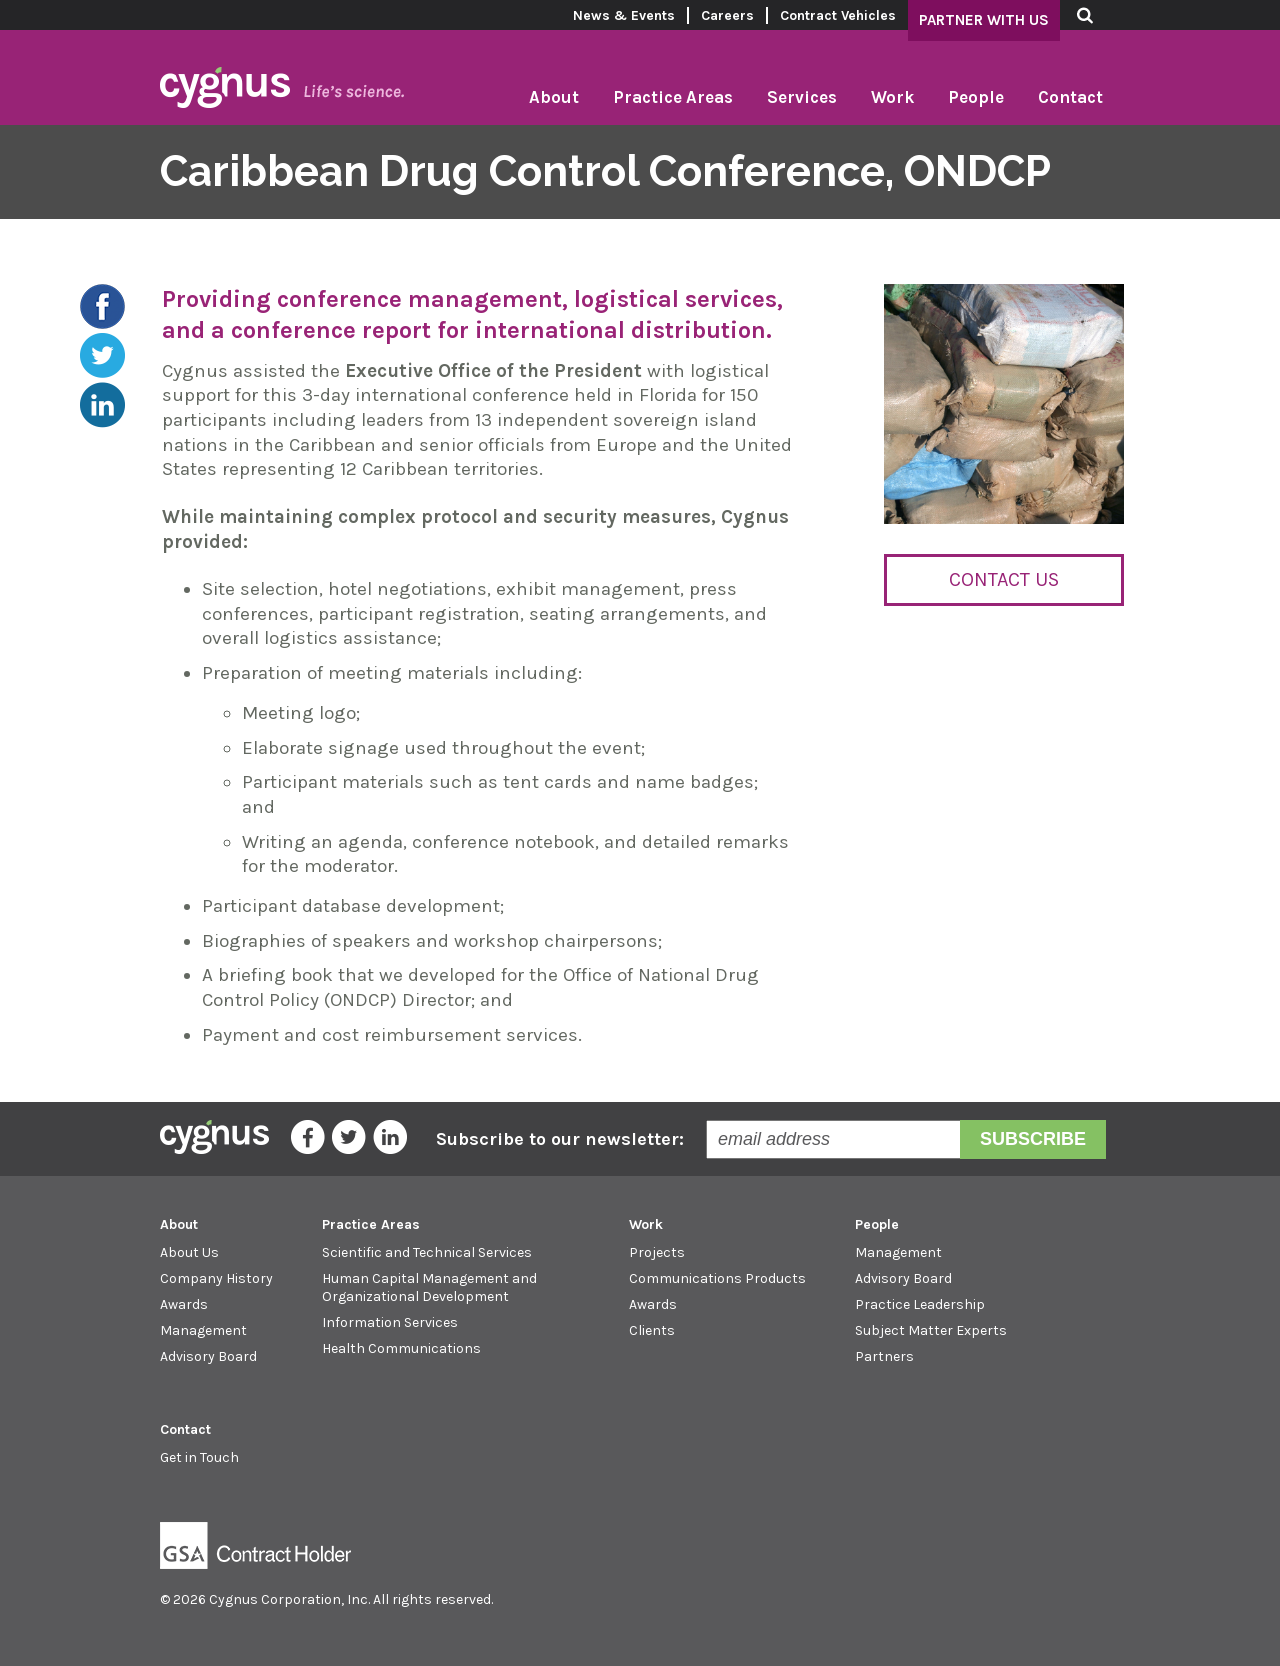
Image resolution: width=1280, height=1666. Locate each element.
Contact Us (1004, 579)
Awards (184, 1304)
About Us (189, 1252)
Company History (216, 1278)
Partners (884, 1356)
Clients (652, 1330)
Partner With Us (984, 20)
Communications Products (717, 1278)
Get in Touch (199, 1457)
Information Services (390, 1322)
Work (892, 97)
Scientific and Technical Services (427, 1252)
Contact (1070, 97)
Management (203, 1330)
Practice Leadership (920, 1304)
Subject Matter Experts (931, 1330)
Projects (657, 1252)
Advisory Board (208, 1356)
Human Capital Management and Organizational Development (429, 1287)
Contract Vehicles (838, 15)
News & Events (624, 15)
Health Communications (401, 1348)
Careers (727, 15)
